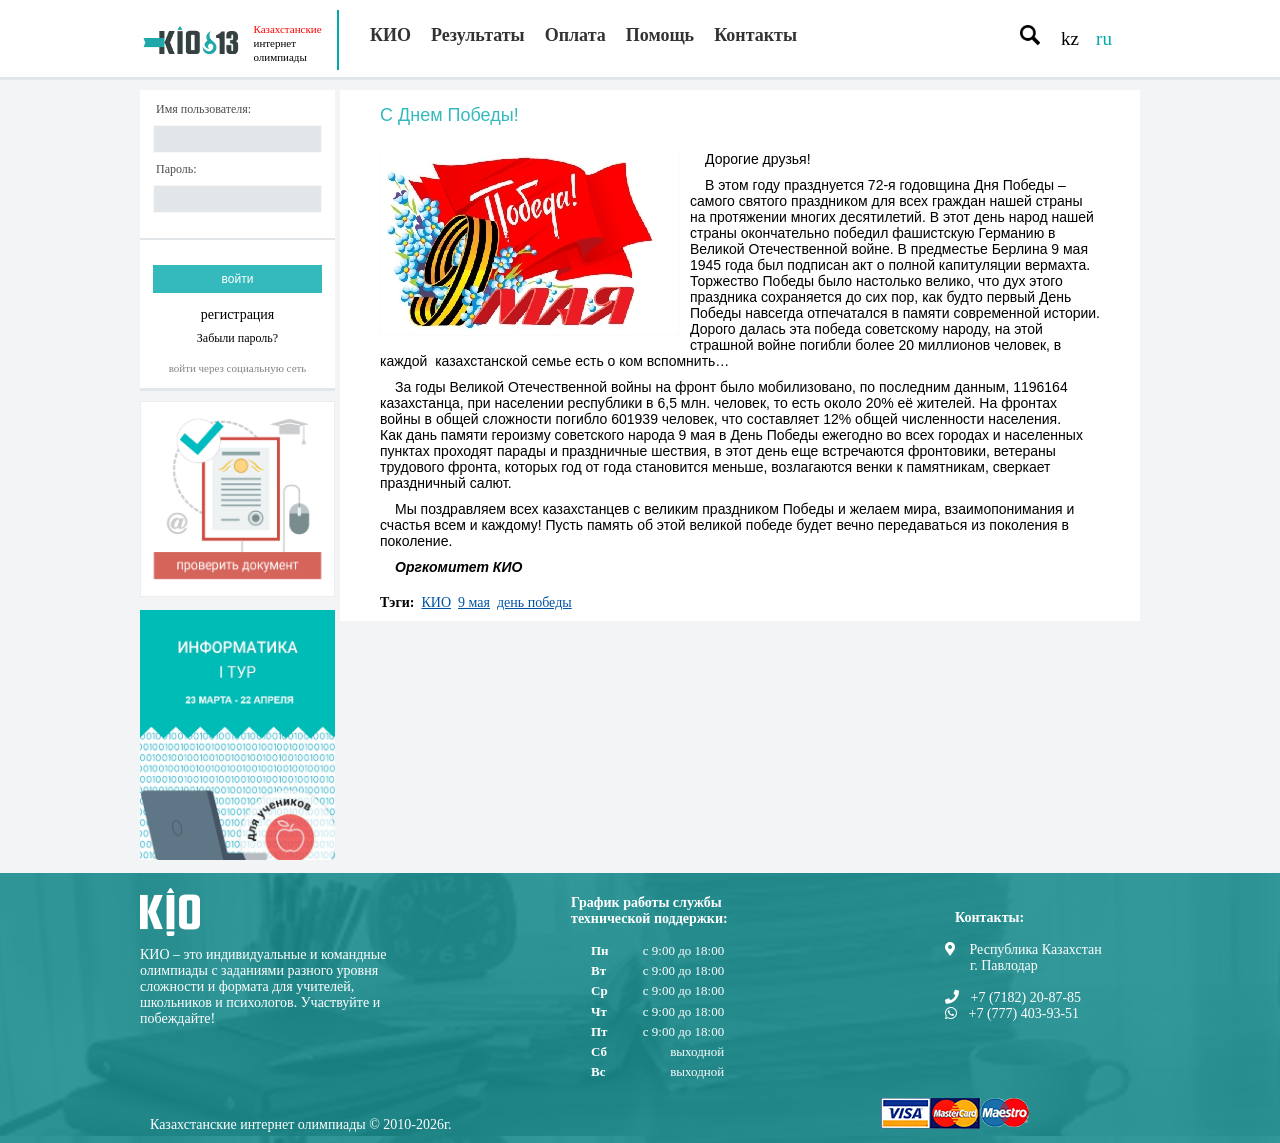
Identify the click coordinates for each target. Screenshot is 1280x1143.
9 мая (474, 602)
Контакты (755, 35)
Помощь (660, 35)
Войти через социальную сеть (238, 368)
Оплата (575, 35)
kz (1070, 38)
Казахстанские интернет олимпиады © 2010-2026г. (301, 1124)
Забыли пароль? (237, 337)
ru (1104, 38)
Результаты (478, 35)
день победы (534, 602)
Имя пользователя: (203, 109)
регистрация (238, 314)
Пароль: (176, 169)
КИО (390, 35)
